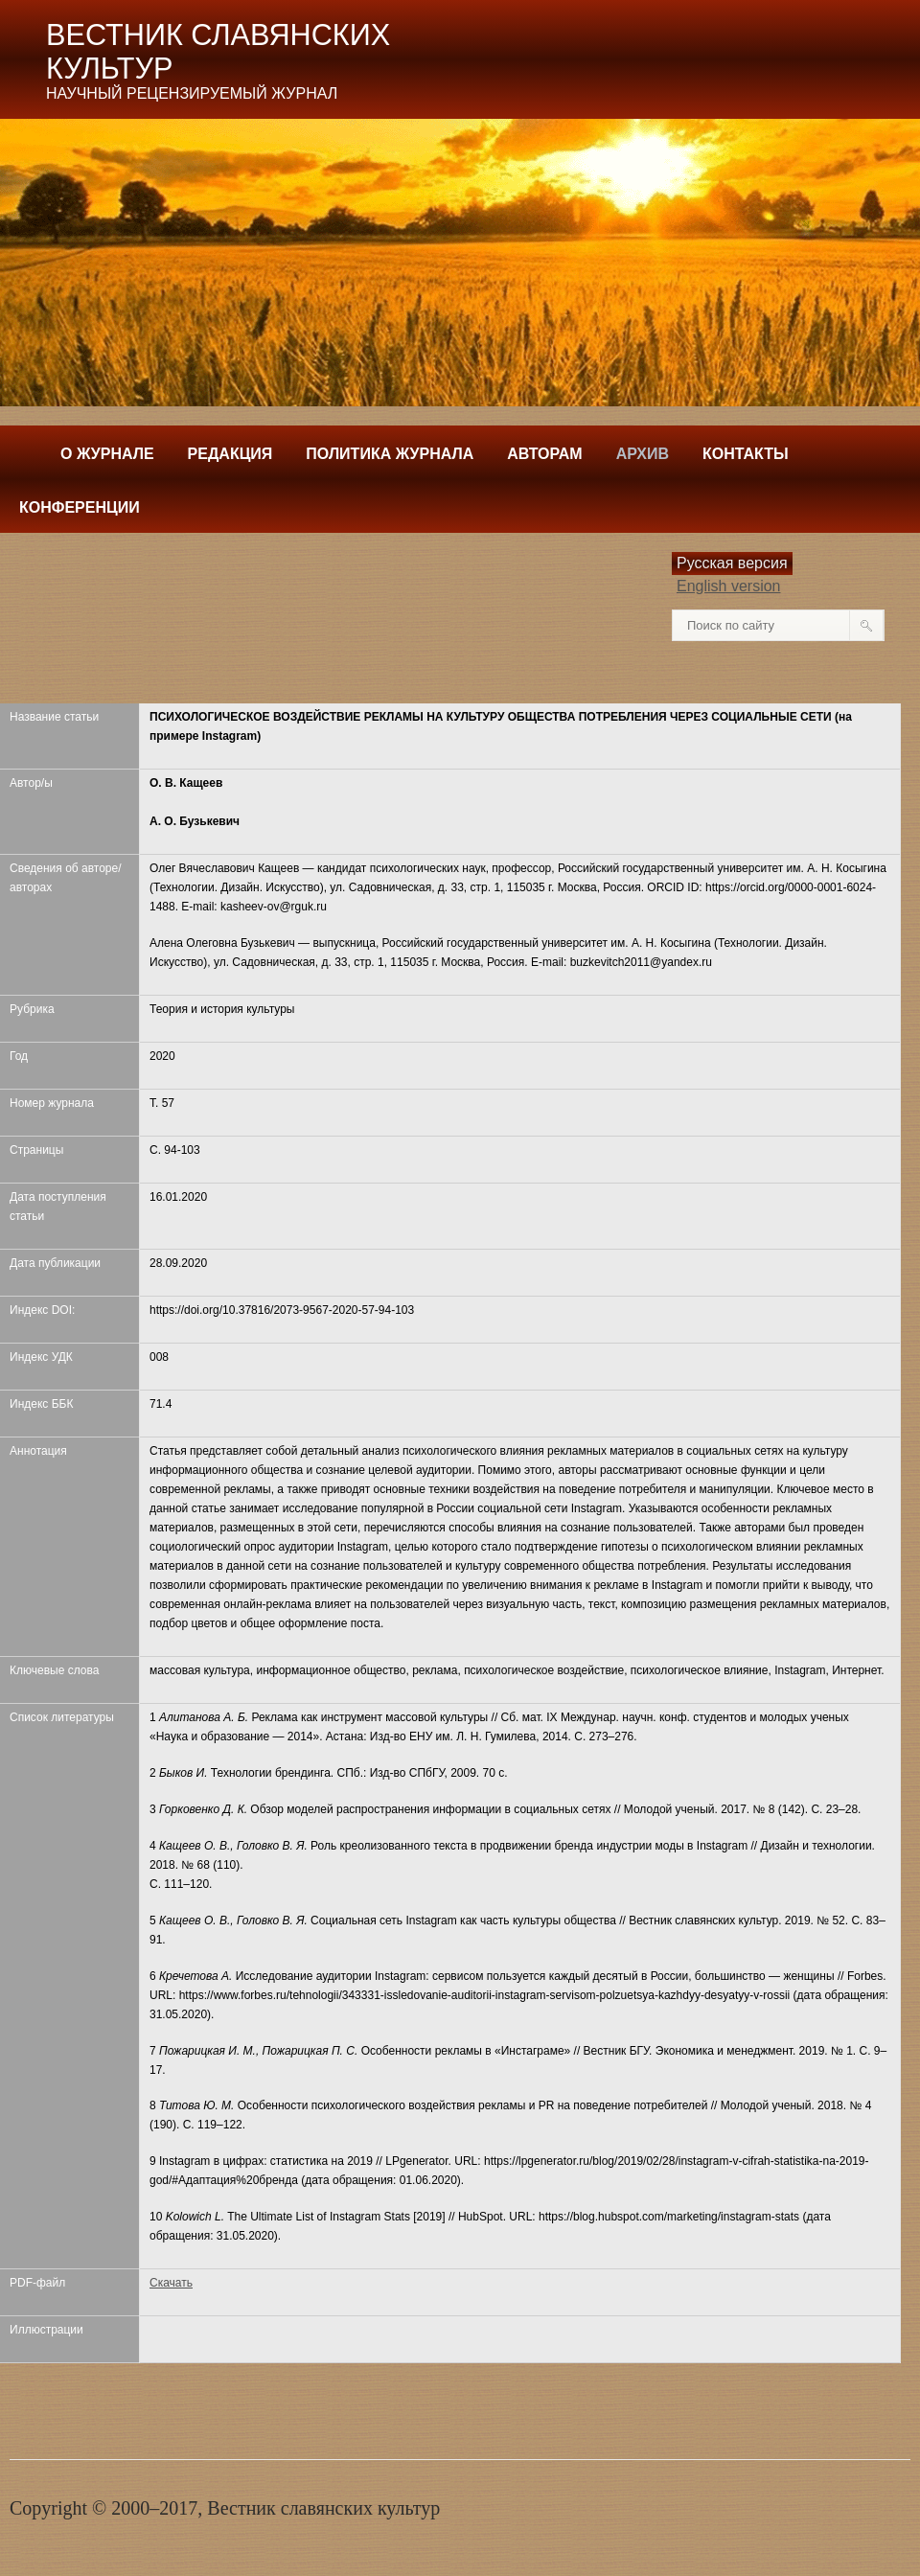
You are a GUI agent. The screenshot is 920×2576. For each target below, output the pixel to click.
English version (729, 586)
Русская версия (732, 563)
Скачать (171, 2282)
